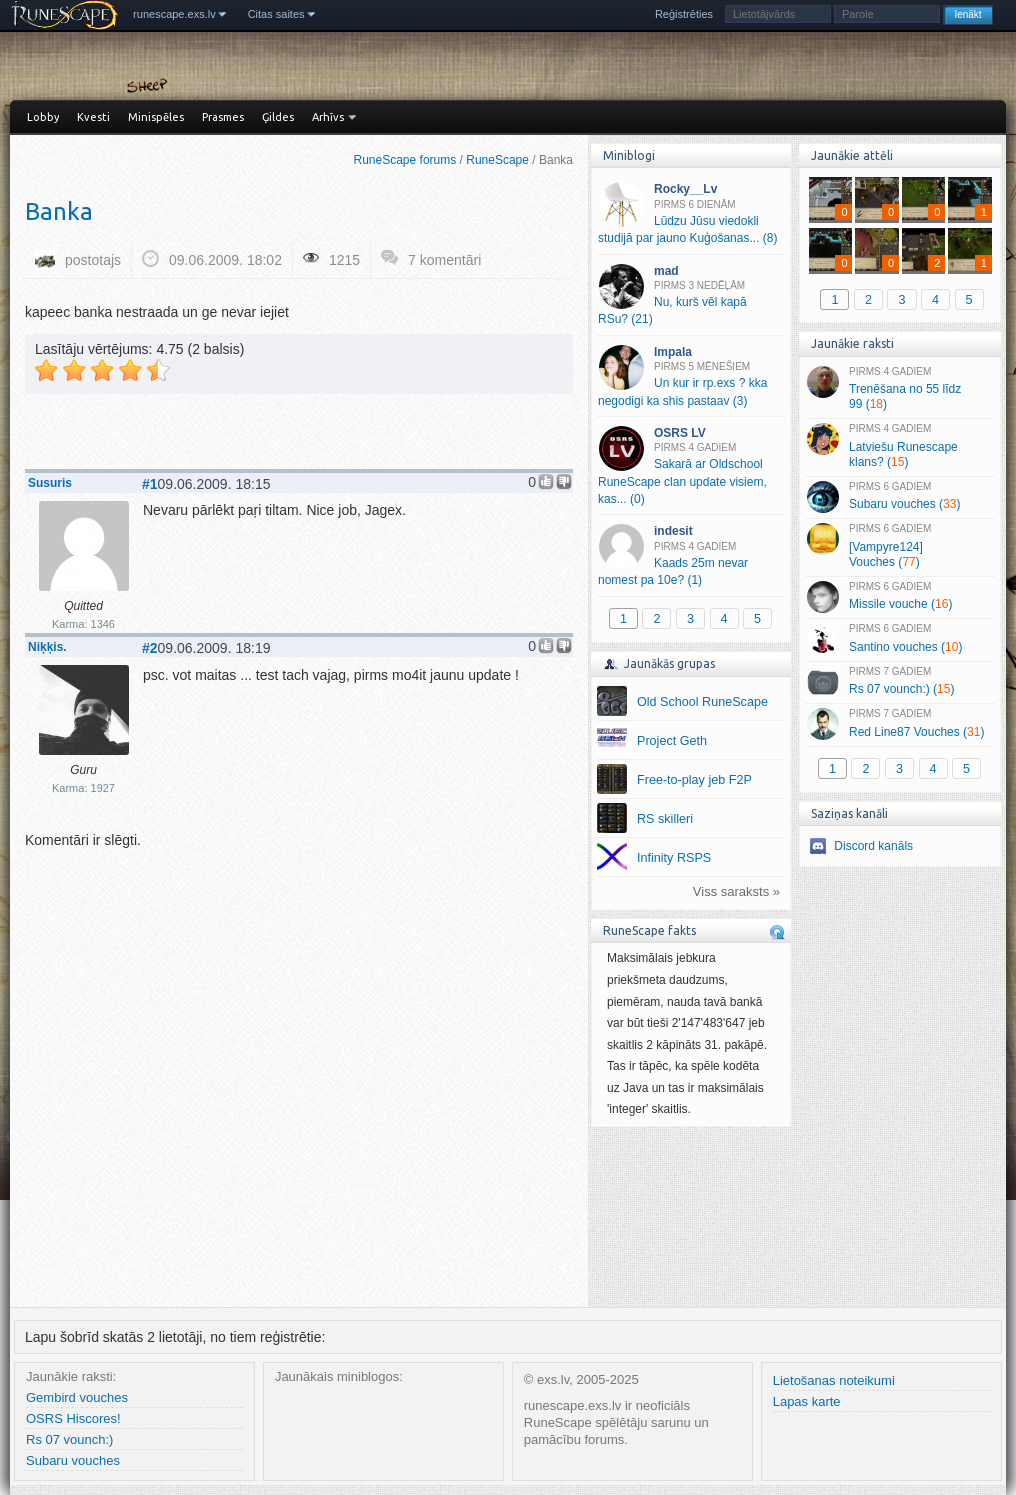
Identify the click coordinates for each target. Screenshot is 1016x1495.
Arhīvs (328, 117)
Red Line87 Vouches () (899, 724)
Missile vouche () (899, 597)
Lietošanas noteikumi (834, 1380)
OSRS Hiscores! (73, 1418)
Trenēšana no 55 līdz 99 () (899, 389)
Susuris (50, 483)
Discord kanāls (873, 846)
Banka (59, 211)
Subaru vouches (73, 1460)
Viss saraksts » (736, 891)
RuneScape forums (405, 160)
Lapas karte (807, 1401)
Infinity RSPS (674, 858)
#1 (150, 484)
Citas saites (276, 14)
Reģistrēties (684, 14)
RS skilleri (665, 819)
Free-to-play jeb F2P (694, 780)
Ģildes (278, 117)
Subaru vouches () (899, 497)
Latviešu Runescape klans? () (899, 446)
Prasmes (223, 117)
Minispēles (156, 117)
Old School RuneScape (702, 702)
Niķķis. (47, 647)
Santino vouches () (899, 639)
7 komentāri (444, 260)
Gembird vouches (77, 1397)
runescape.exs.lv (174, 14)
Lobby (43, 117)
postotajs (93, 260)
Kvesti (93, 117)
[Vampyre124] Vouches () (899, 546)
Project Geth (672, 741)
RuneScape (497, 160)
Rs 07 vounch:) (69, 1439)
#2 (150, 648)
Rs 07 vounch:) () (899, 682)
